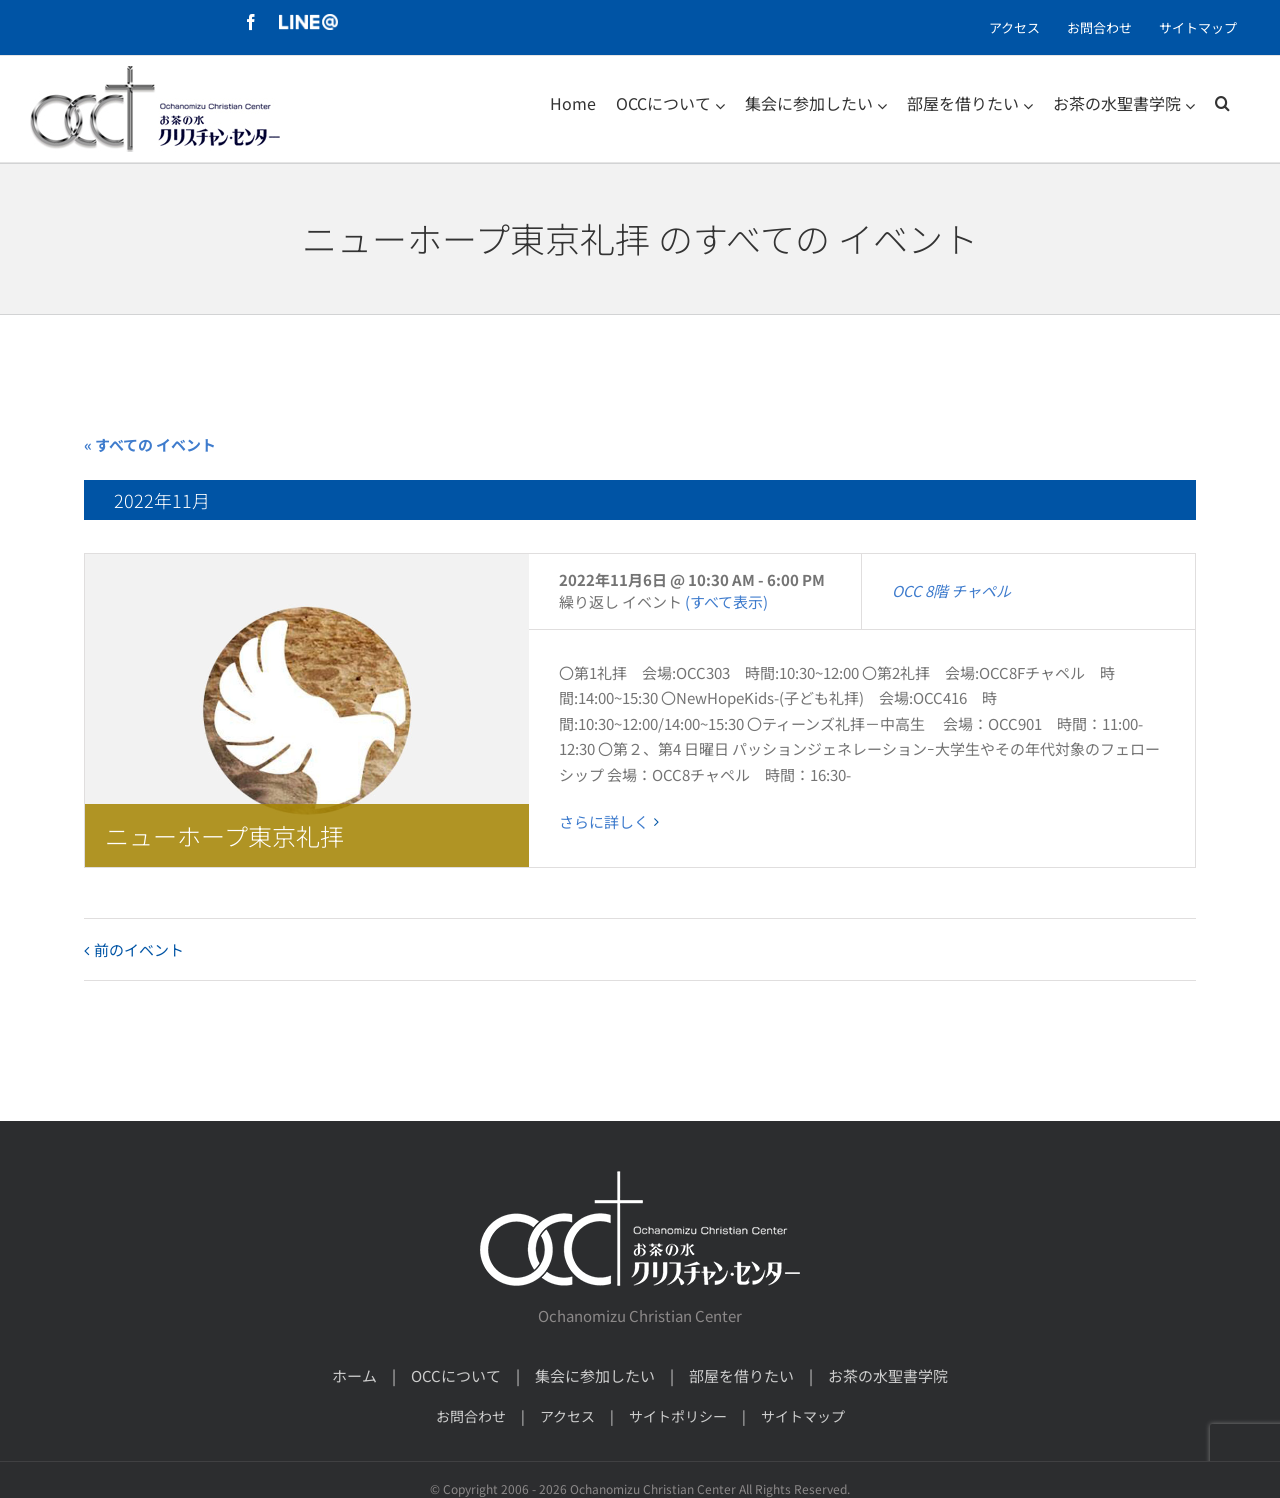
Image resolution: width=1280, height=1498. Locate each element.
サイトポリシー (678, 1416)
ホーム (354, 1375)
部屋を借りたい (741, 1375)
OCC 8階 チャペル (951, 590)
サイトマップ (803, 1416)
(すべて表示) (726, 601)
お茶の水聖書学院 (888, 1375)
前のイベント (139, 949)
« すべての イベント (150, 444)
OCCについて (456, 1375)
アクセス (567, 1416)
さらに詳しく (604, 821)
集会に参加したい (595, 1375)
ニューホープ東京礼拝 (224, 835)
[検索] (1222, 103)
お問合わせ (471, 1416)
